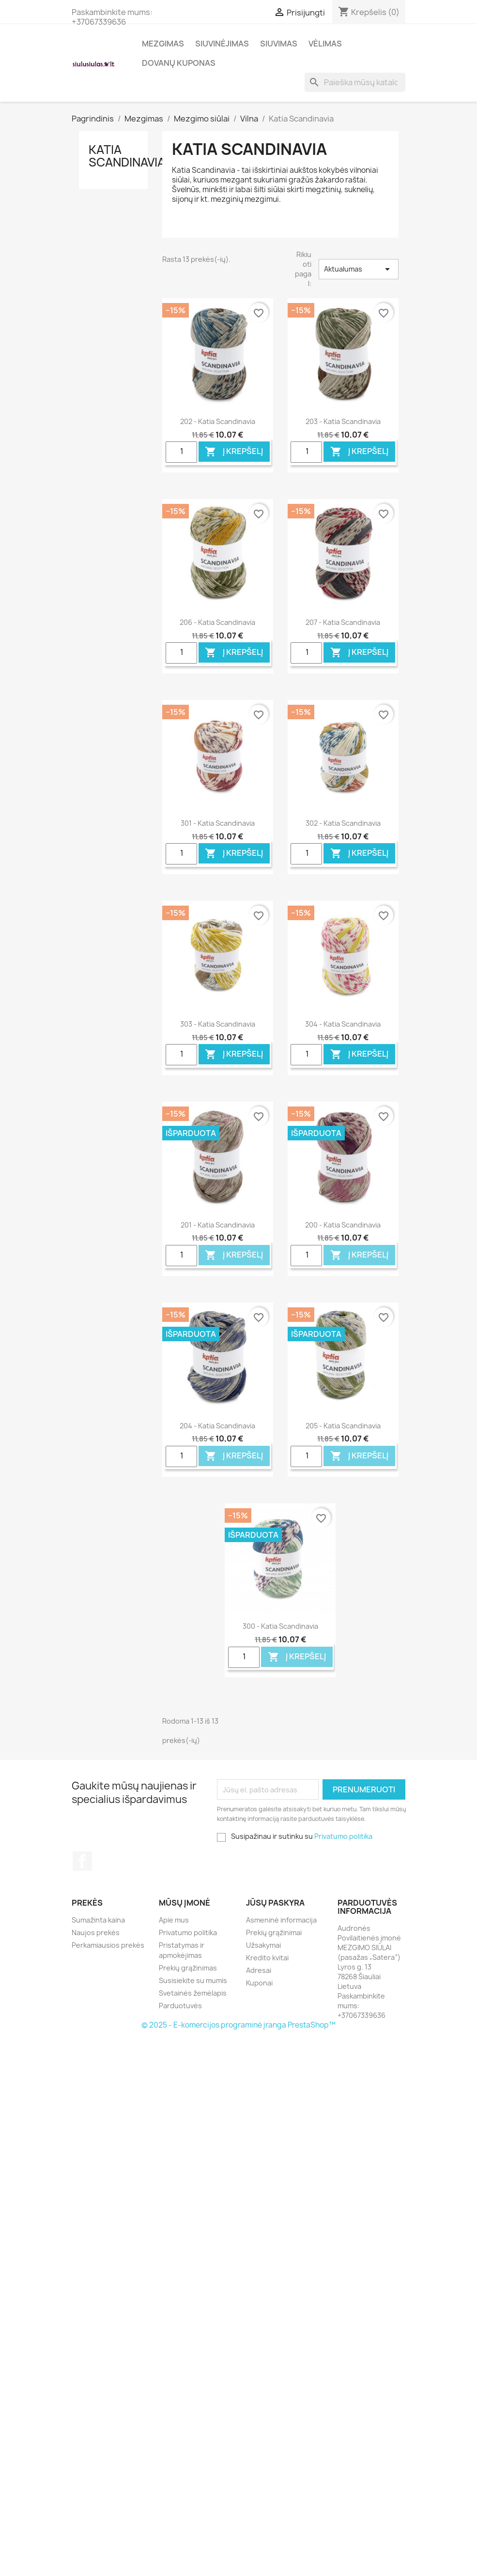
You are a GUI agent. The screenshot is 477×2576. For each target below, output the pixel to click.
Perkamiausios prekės (108, 1945)
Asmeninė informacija (281, 1919)
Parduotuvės (180, 2005)
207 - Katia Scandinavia (343, 622)
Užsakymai (263, 1945)
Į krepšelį (234, 452)
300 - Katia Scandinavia (280, 1626)
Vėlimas (325, 43)
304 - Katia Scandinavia (343, 1024)
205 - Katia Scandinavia (343, 1425)
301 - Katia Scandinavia (218, 823)
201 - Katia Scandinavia (218, 1224)
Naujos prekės (96, 1932)
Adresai (258, 1970)
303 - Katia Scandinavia (217, 1024)
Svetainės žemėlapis (193, 1993)
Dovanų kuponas (178, 63)
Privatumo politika (343, 1836)
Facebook (82, 1861)
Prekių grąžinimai (274, 1932)
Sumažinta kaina (98, 1919)
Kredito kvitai (267, 1957)
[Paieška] (355, 82)
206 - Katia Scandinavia (217, 622)
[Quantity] (181, 452)
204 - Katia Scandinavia (217, 1425)
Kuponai (259, 1982)
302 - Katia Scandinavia (343, 823)
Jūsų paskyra (275, 1902)
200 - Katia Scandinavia (343, 1224)
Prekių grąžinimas (188, 1967)
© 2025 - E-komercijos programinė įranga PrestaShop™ (238, 2025)
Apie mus (174, 1919)
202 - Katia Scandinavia (217, 421)
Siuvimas (278, 43)
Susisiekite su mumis (193, 1980)
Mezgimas (163, 43)
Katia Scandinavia (127, 155)
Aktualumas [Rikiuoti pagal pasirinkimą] (358, 269)
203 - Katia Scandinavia (343, 421)
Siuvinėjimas (222, 43)
